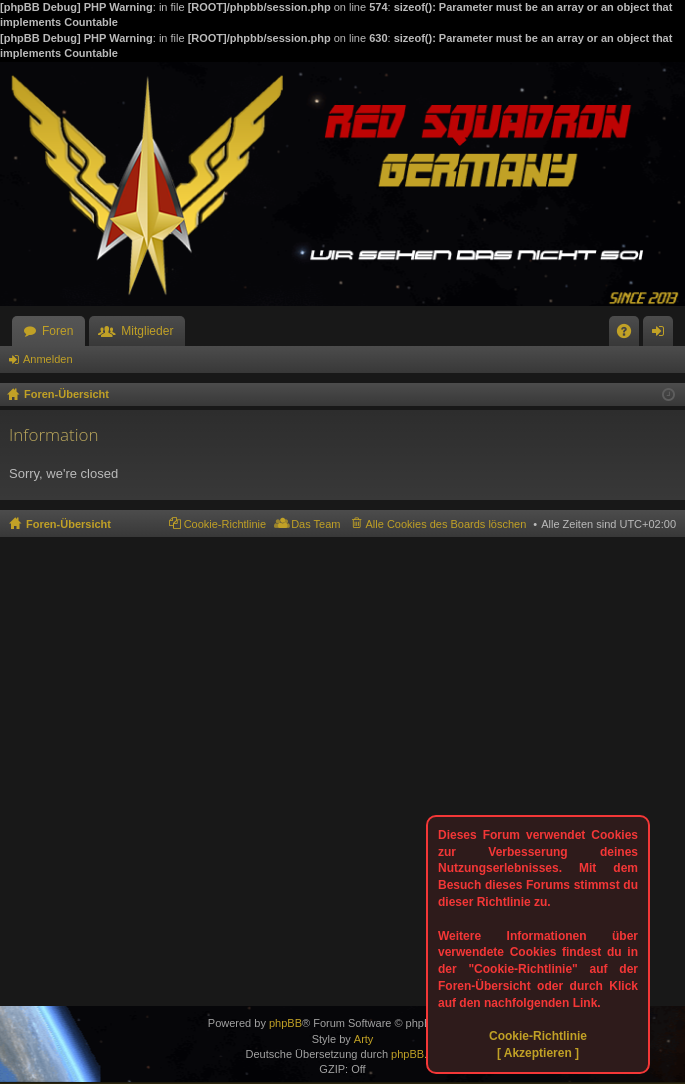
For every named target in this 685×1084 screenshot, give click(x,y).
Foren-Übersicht (68, 524)
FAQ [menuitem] (630, 335)
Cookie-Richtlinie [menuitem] (225, 524)
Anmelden (48, 359)
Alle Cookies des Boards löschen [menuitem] (446, 524)
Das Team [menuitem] (315, 524)
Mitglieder (147, 331)
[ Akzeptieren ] (538, 1053)
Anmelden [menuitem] (662, 335)
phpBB (285, 1023)
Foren (57, 331)
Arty (364, 1039)
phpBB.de (415, 1054)
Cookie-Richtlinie (538, 1036)
